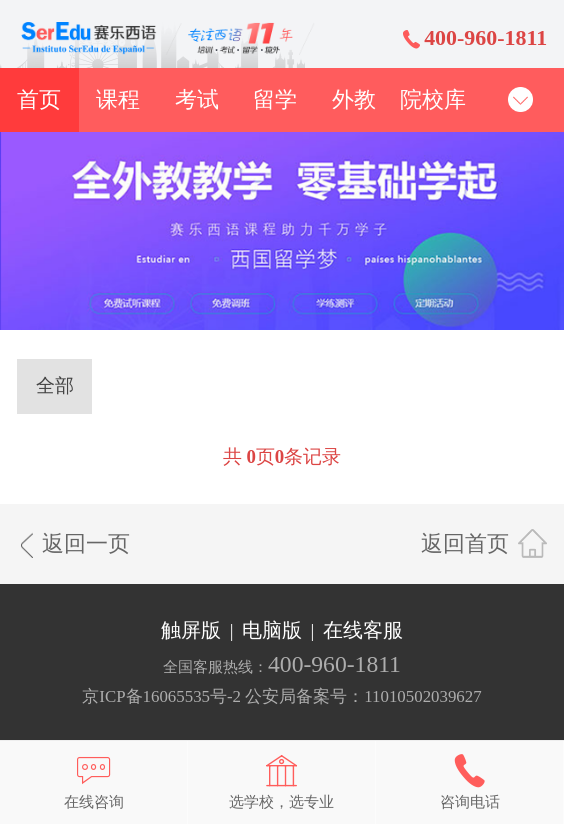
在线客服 (363, 630)
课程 (118, 99)
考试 (197, 99)
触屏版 (191, 630)
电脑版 (272, 630)
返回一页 (86, 543)
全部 (55, 385)
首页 (39, 99)
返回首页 (465, 543)
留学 (275, 99)
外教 (354, 99)
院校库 (433, 99)
